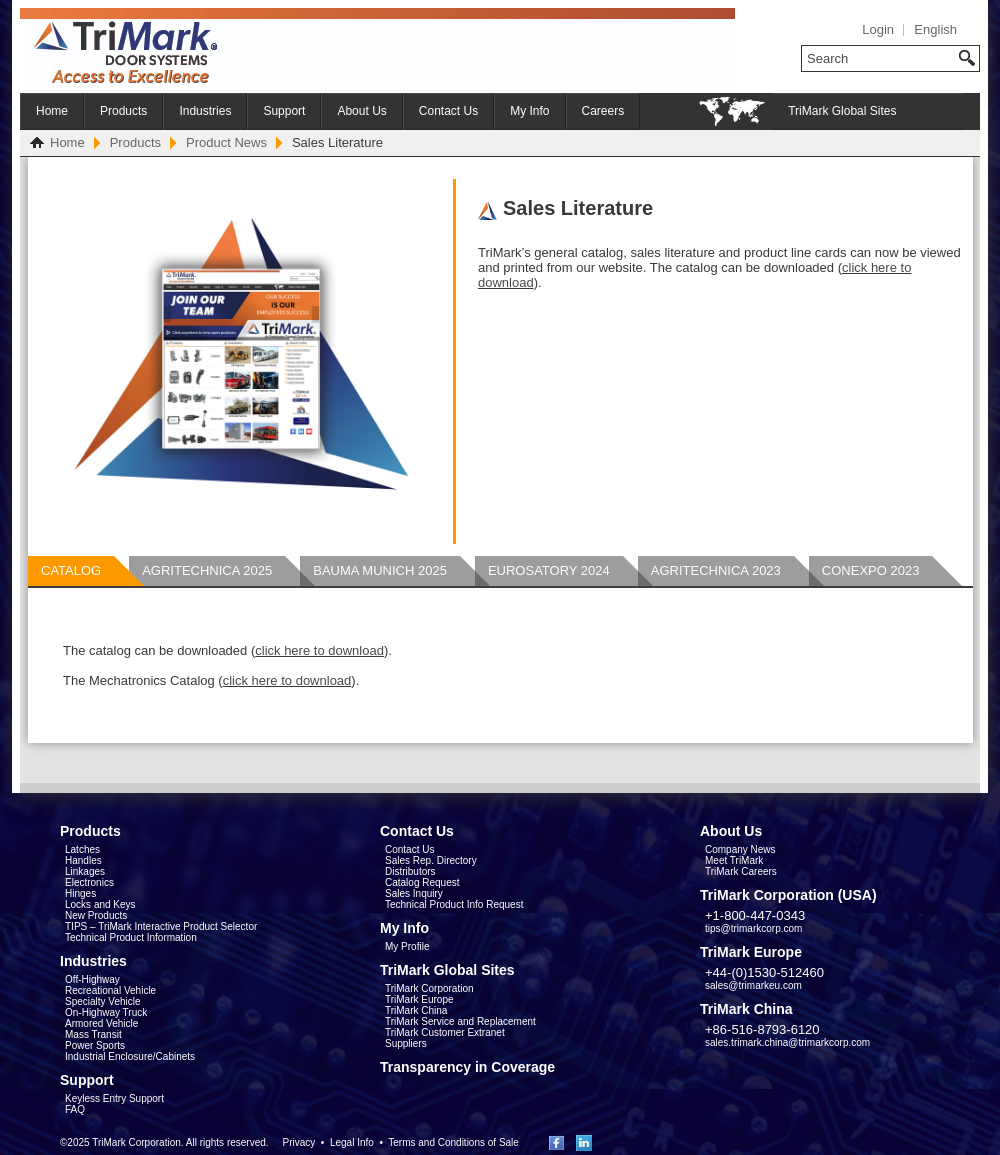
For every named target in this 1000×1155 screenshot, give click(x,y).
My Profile (407, 946)
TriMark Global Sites (842, 111)
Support (284, 111)
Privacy (298, 1142)
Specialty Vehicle (103, 1001)
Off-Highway (92, 979)
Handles (83, 860)
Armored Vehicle (101, 1023)
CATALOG (71, 570)
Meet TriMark (734, 860)
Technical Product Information (131, 937)
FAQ (75, 1109)
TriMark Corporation (429, 988)
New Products (96, 915)
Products (123, 111)
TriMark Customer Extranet (445, 1032)
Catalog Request (422, 882)
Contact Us (448, 111)
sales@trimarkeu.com (753, 985)
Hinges (80, 893)
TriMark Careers (741, 871)
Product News (226, 142)
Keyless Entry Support (114, 1098)
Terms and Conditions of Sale (453, 1142)
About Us (361, 111)
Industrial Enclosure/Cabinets (130, 1056)
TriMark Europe (419, 999)
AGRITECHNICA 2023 (716, 570)
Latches (82, 849)
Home (52, 111)
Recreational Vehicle (110, 990)
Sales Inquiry (414, 893)
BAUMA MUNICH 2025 (380, 570)
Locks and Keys (100, 904)
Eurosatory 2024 (549, 570)
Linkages (85, 871)
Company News (740, 849)
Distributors (410, 871)
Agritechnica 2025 (207, 570)
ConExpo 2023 (871, 570)
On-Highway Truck (106, 1012)
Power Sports (95, 1045)
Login (878, 29)
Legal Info (352, 1142)
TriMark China (416, 1010)
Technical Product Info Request (454, 904)
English (935, 29)
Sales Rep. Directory (431, 860)
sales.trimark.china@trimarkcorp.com (787, 1042)
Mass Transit (93, 1034)
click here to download (319, 650)
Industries (205, 111)
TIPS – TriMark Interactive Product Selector (161, 926)
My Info (529, 111)
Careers (603, 111)
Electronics (89, 882)
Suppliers (406, 1043)
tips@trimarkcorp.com (753, 928)
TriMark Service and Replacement (460, 1021)
